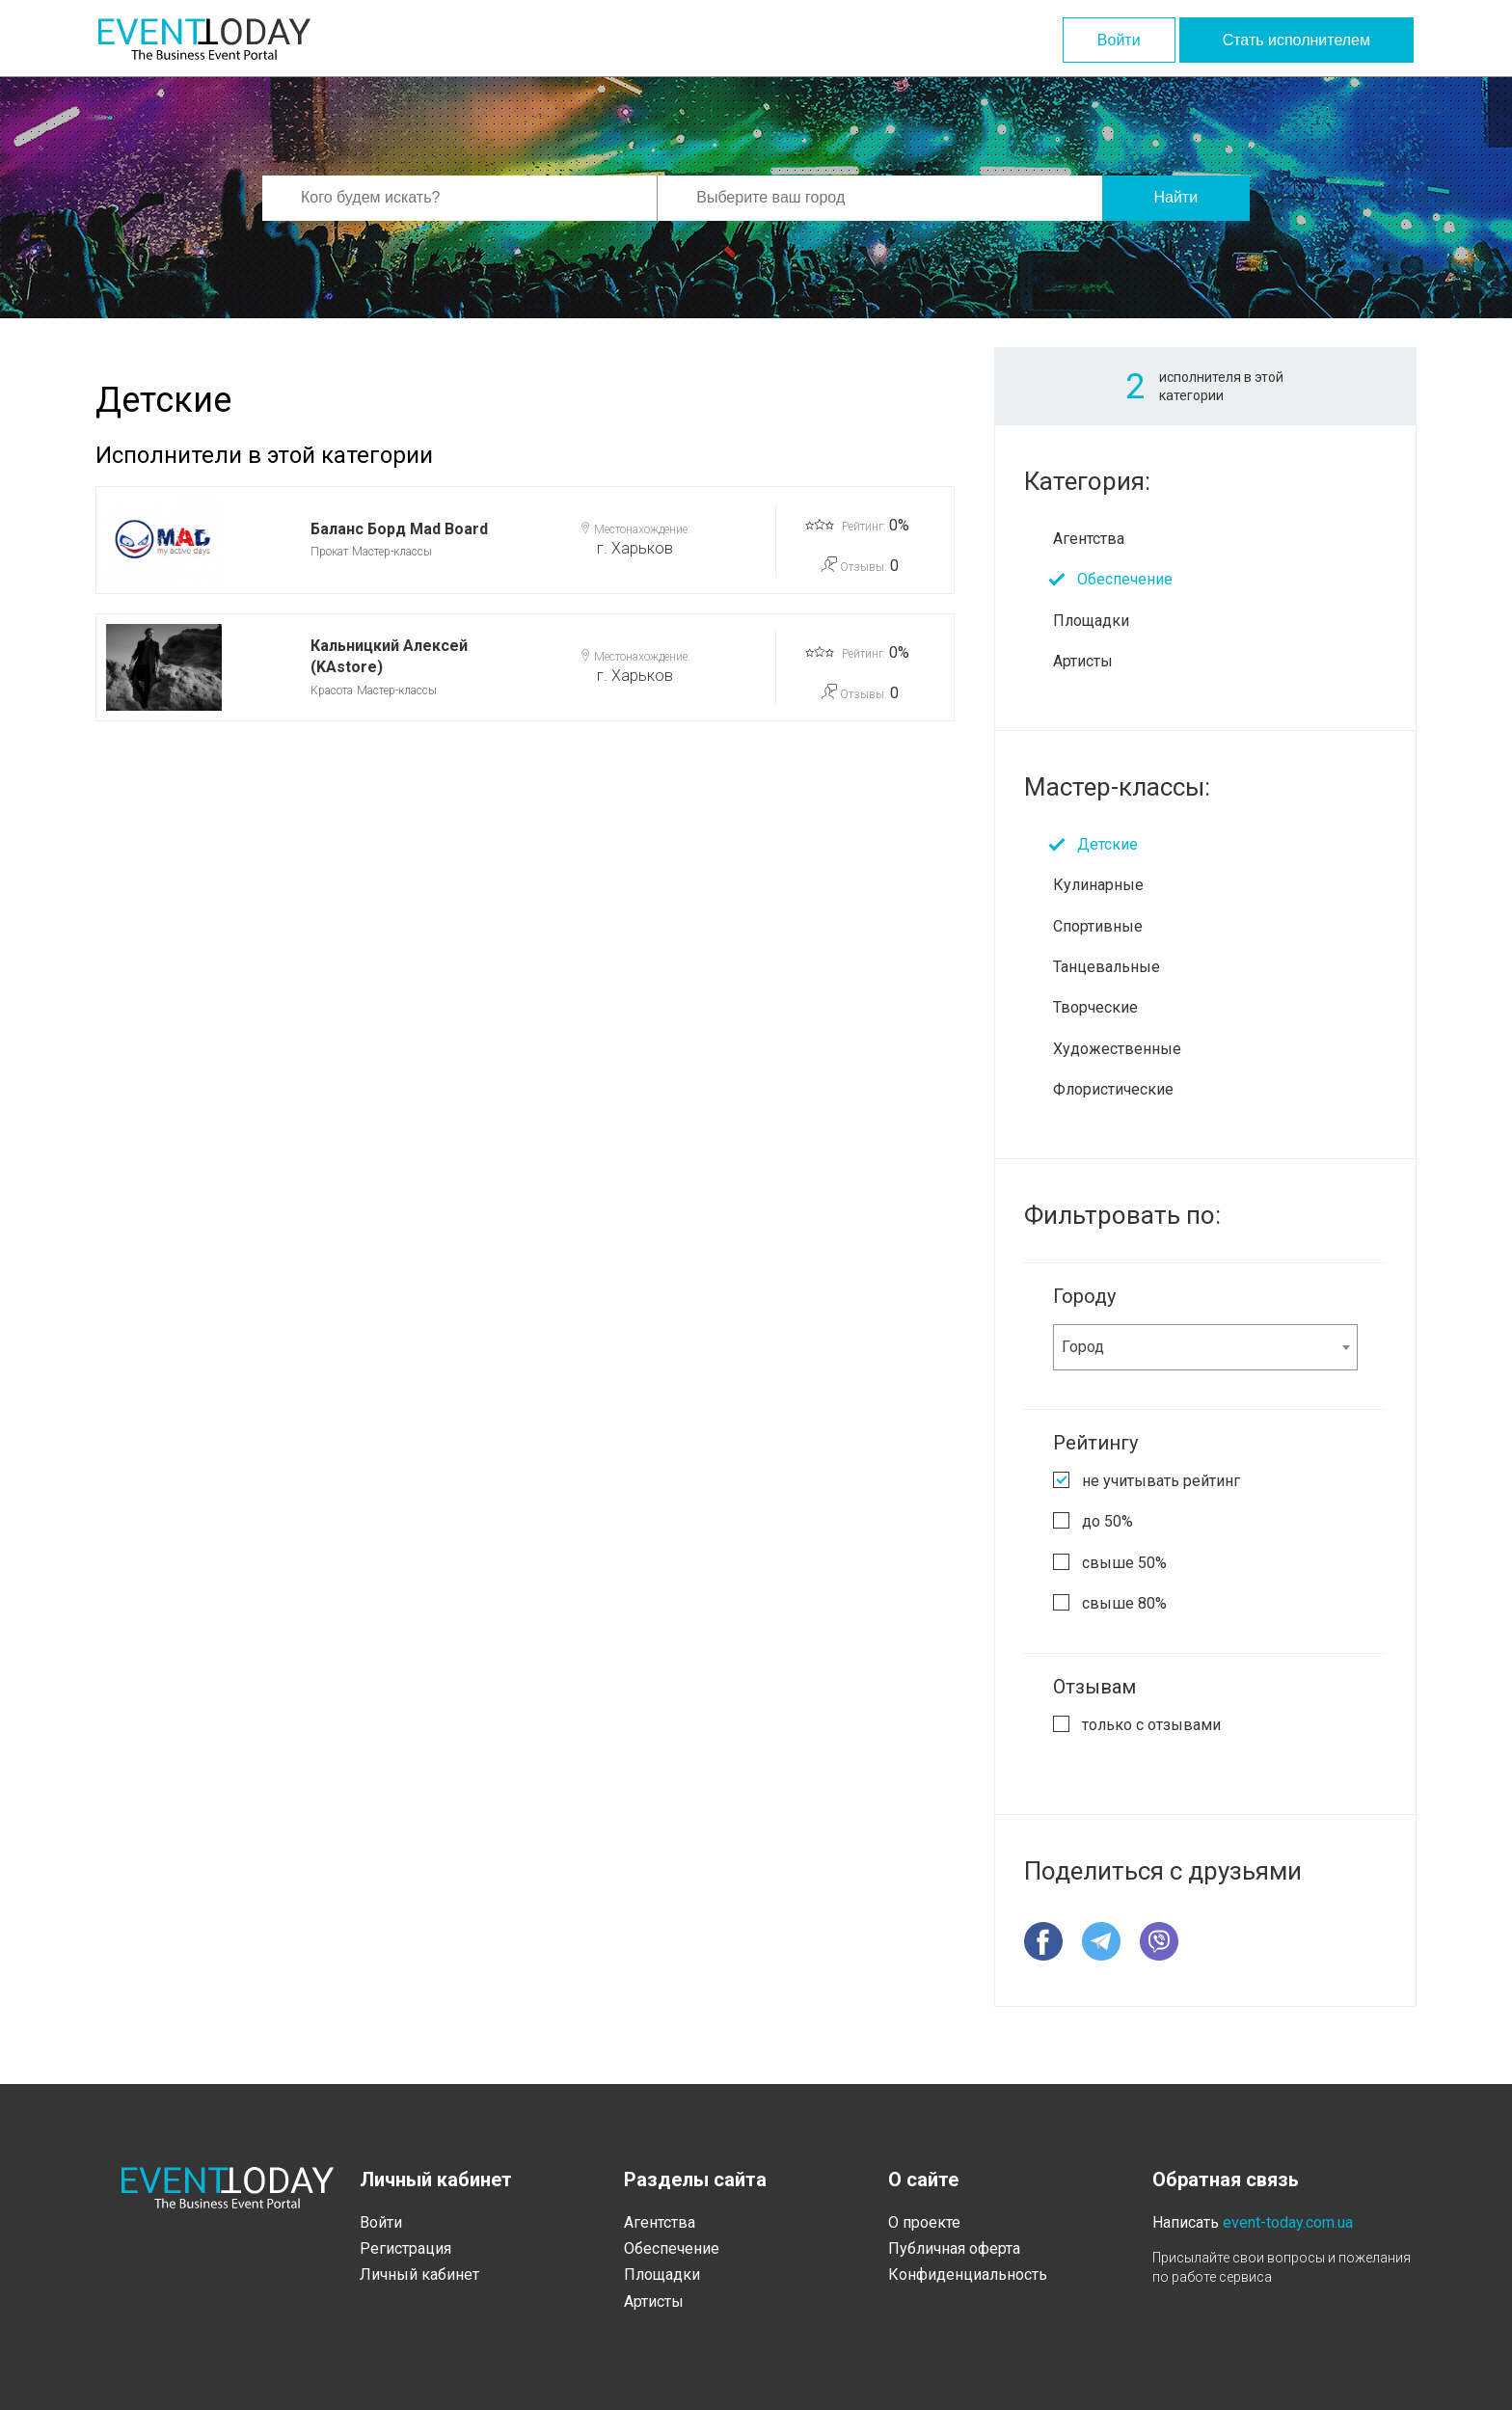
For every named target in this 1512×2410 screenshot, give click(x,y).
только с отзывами (1151, 1725)
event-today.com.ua (1288, 2222)
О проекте (924, 2222)
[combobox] (1205, 1347)
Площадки (1091, 620)
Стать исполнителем (1296, 40)
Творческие (1095, 1007)
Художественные (1117, 1049)
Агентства (1088, 538)
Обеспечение (1125, 579)
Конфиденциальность (967, 2274)
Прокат (329, 551)
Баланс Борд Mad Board (399, 529)
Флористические (1113, 1089)
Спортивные (1098, 926)
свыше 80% (1124, 1603)
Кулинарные (1098, 885)
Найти (1175, 197)
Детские (1107, 844)
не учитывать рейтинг (1161, 1481)
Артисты (1083, 661)
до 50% (1107, 1521)
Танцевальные (1106, 967)
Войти (1119, 40)
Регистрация (405, 2248)
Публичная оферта (954, 2248)
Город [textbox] (1083, 1347)
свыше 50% (1124, 1563)
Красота (331, 690)
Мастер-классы (392, 551)
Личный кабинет (419, 2274)
